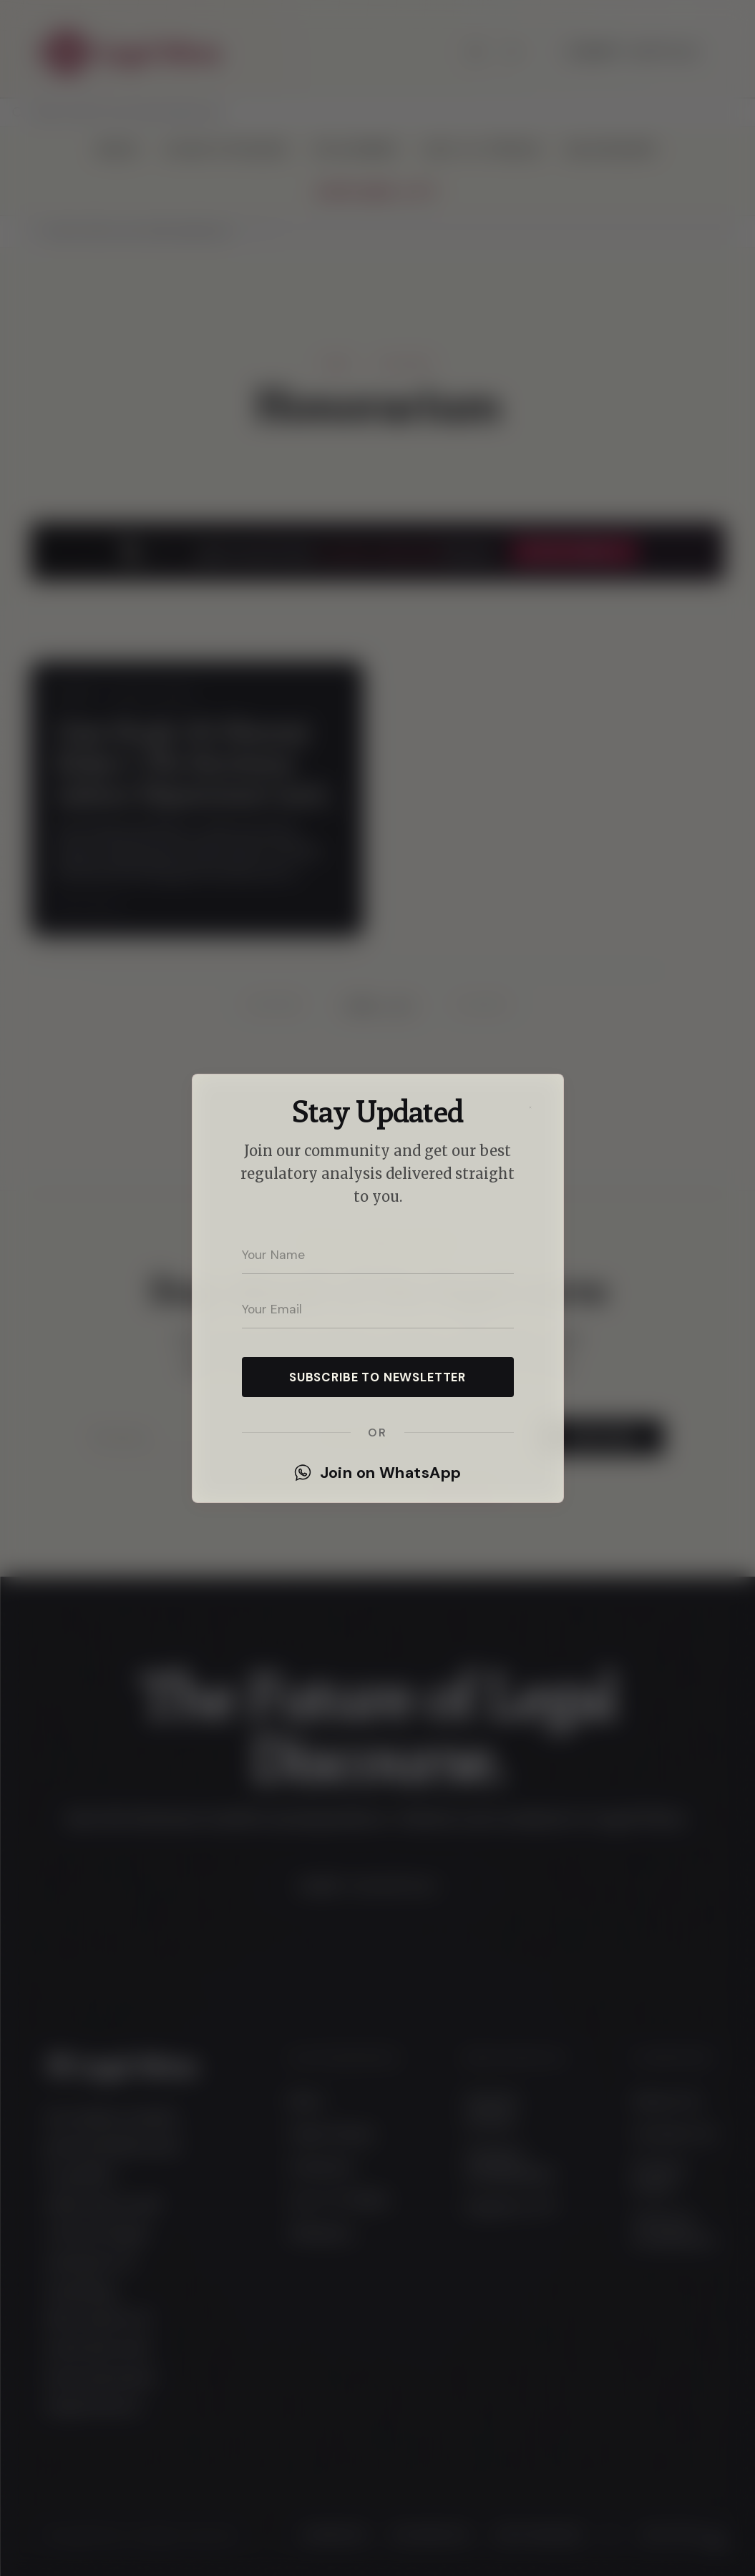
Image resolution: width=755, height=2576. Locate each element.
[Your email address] (378, 1309)
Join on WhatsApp (378, 1473)
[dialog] (377, 1288)
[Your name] (378, 1255)
